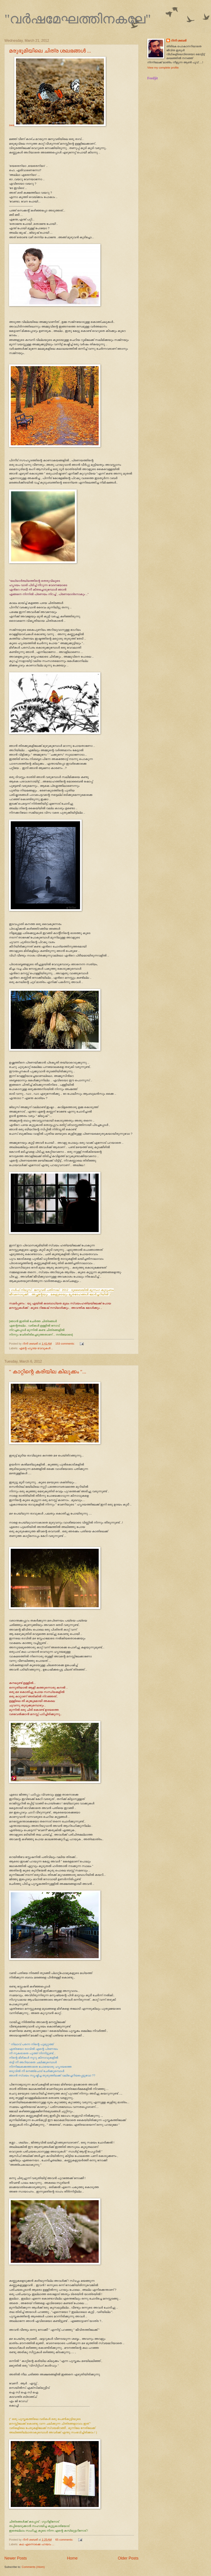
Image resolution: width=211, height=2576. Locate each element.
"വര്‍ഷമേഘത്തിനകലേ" (77, 19)
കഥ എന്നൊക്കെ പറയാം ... (36, 2544)
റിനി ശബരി (179, 40)
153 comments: (65, 1343)
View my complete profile (163, 67)
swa (57, 92)
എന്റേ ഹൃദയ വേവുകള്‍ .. (36, 1348)
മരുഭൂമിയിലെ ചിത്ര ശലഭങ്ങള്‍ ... (50, 51)
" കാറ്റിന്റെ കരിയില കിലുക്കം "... (47, 1371)
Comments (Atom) (33, 2567)
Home (72, 2558)
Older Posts (128, 2558)
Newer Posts (15, 2558)
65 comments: (64, 2539)
